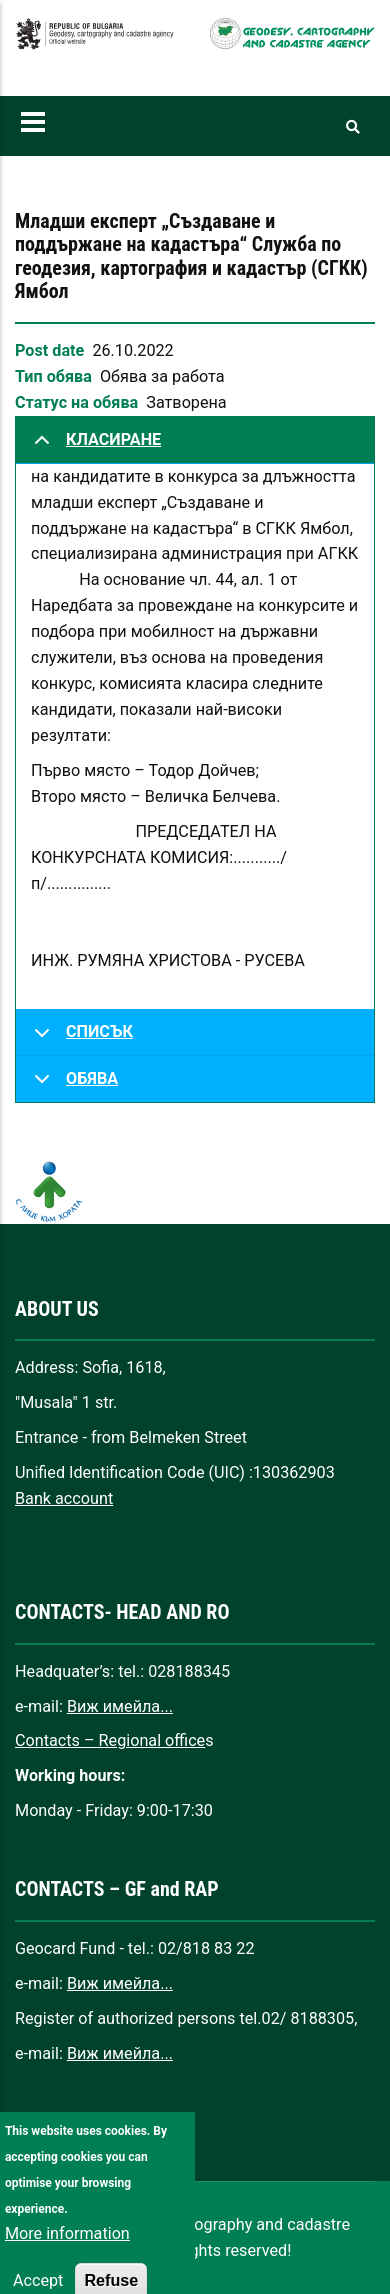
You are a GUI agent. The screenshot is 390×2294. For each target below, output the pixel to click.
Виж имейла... (120, 1706)
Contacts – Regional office (110, 1740)
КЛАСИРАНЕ (94, 447)
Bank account (64, 1498)
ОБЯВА (72, 1085)
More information (67, 2253)
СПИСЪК (80, 1039)
